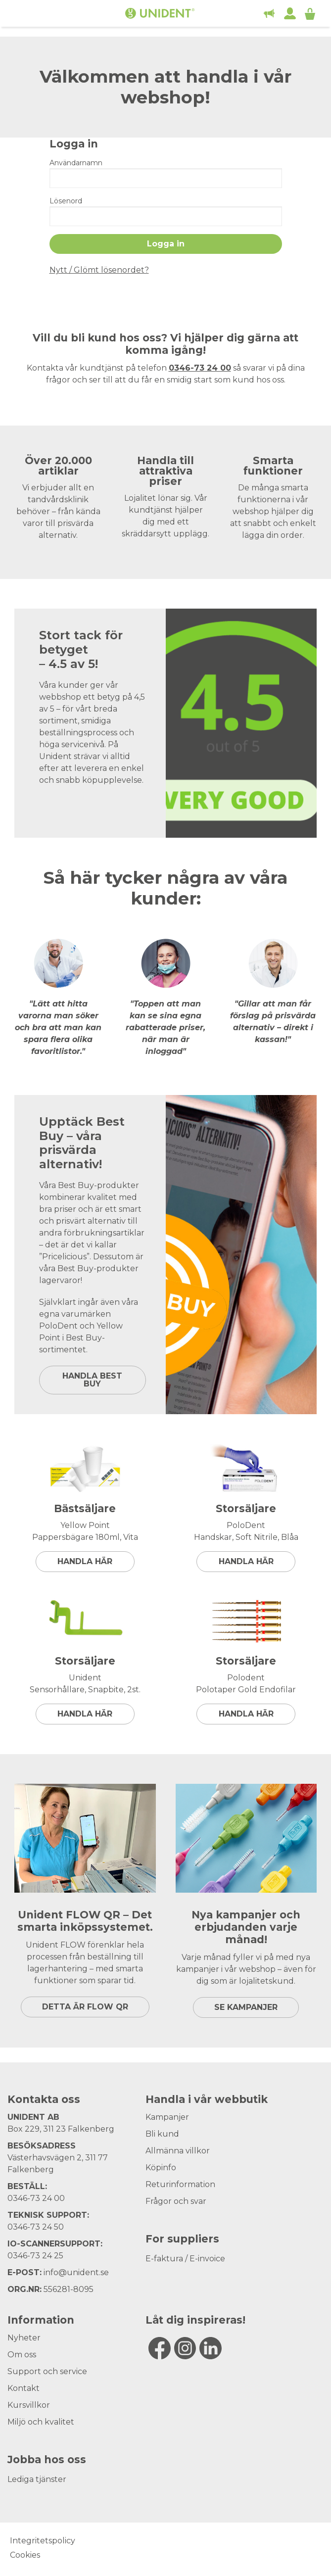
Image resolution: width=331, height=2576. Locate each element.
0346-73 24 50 (35, 2227)
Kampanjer (167, 2117)
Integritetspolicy (42, 2540)
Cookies (25, 2555)
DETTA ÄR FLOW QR (85, 2006)
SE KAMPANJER (246, 2007)
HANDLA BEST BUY (92, 1379)
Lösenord (65, 200)
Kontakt (23, 2388)
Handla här (84, 1561)
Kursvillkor (28, 2405)
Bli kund (162, 2134)
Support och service (47, 2371)
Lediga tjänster (36, 2479)
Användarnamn (75, 162)
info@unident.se (76, 2272)
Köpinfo (160, 2167)
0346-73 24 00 (36, 2198)
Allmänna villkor (177, 2150)
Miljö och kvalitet (40, 2422)
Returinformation (180, 2184)
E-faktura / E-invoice (185, 2258)
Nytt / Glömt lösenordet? (99, 270)
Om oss (21, 2354)
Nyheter (24, 2337)
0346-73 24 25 (35, 2255)
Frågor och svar (175, 2201)
